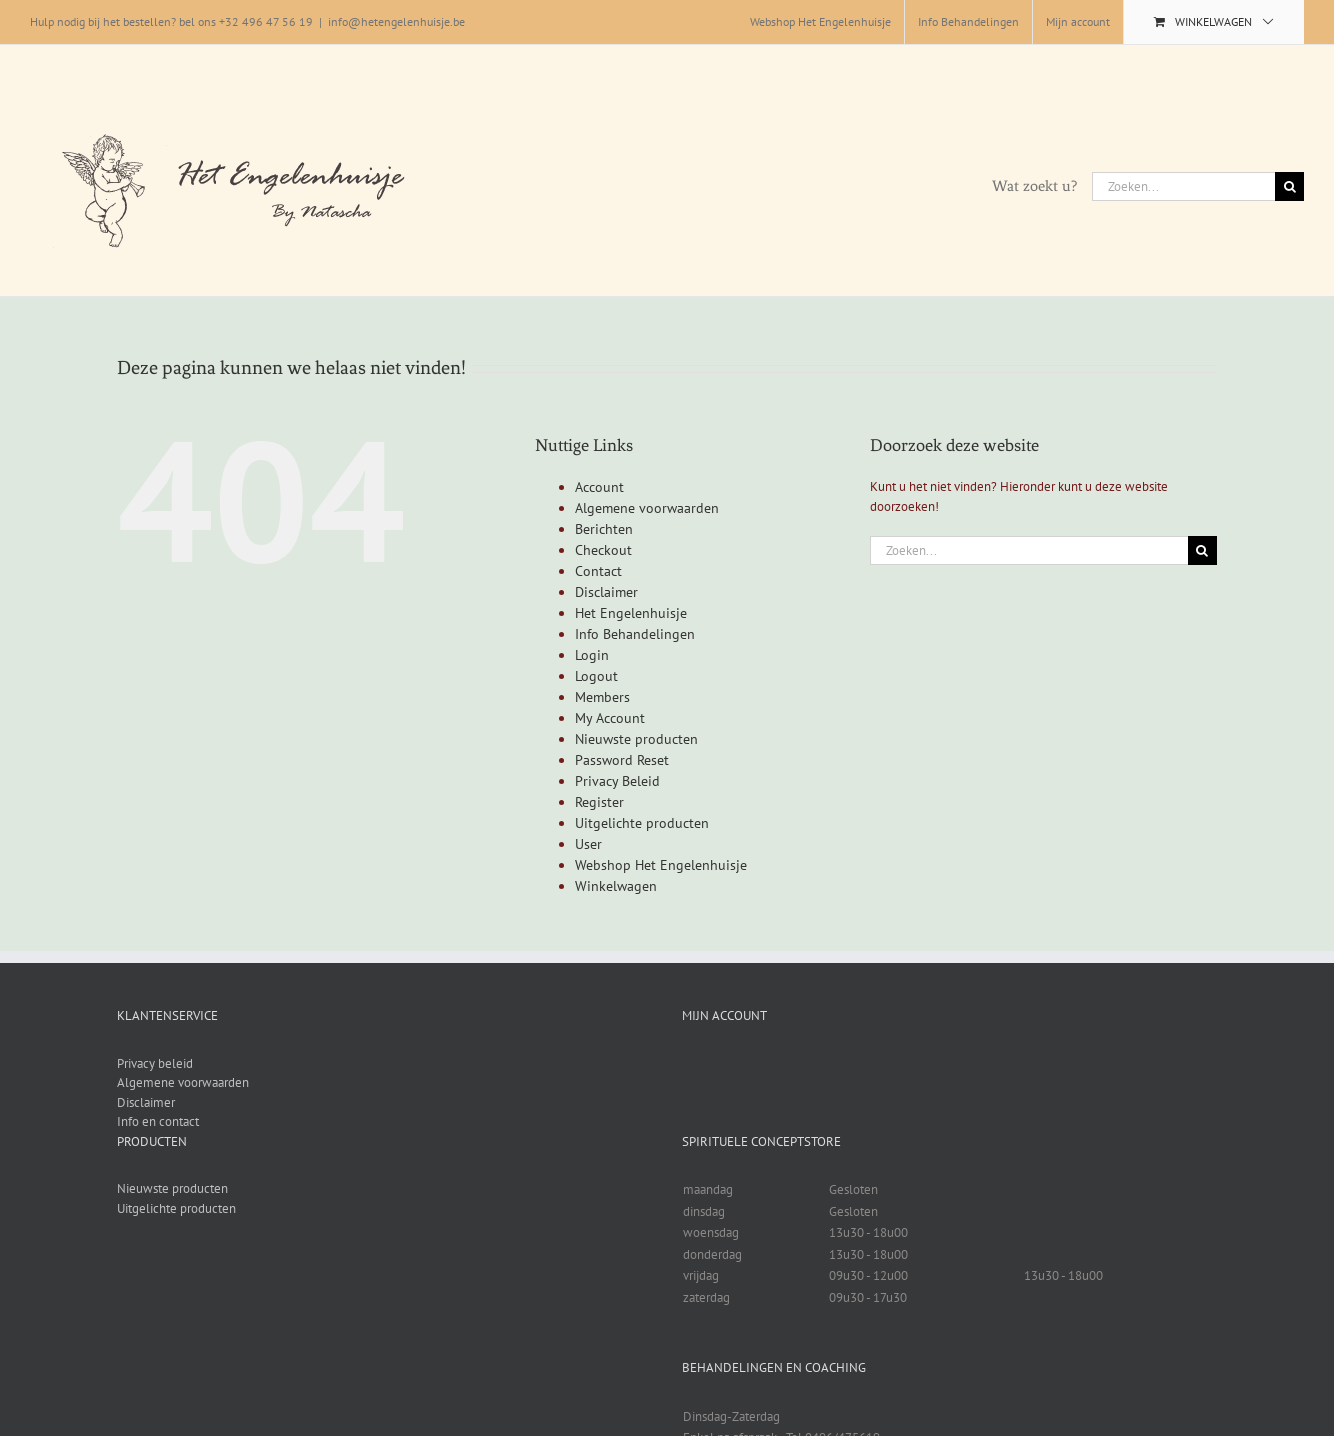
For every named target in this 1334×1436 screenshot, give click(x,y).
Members (602, 697)
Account (599, 487)
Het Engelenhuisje (631, 613)
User (588, 844)
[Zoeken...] (1183, 186)
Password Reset (622, 760)
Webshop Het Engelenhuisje (661, 865)
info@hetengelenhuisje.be (396, 21)
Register (599, 802)
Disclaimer (606, 592)
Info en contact (158, 1121)
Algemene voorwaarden (647, 508)
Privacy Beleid (617, 781)
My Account (610, 718)
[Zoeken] (1289, 186)
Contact (598, 571)
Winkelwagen (616, 886)
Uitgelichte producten (642, 823)
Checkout (603, 550)
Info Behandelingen (635, 634)
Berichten (604, 529)
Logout (596, 676)
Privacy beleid (155, 1063)
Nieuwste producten (636, 739)
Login (592, 655)
